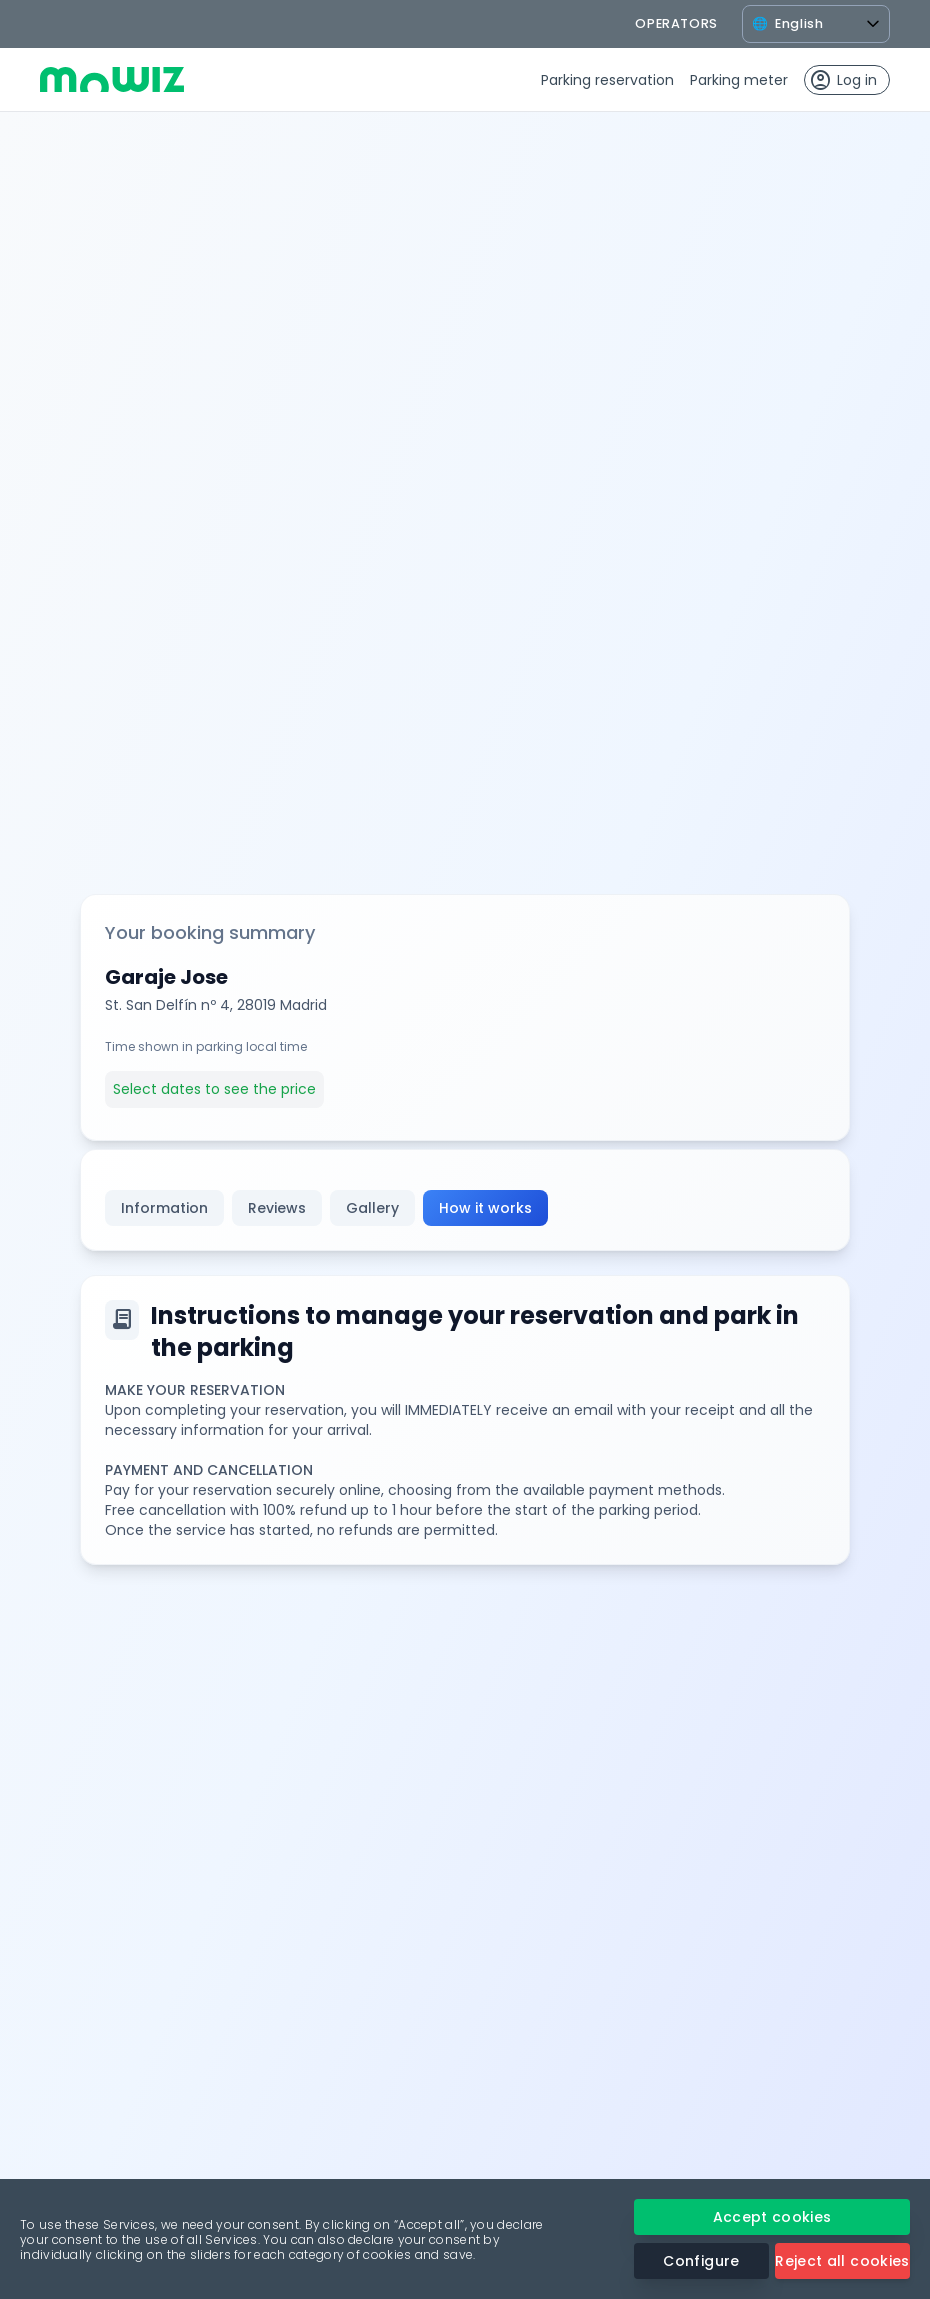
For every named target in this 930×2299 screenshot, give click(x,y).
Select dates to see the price (214, 1089)
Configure (701, 2261)
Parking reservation (607, 80)
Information (164, 1208)
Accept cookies (772, 2217)
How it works (485, 1208)
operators (676, 23)
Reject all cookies (842, 2261)
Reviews (277, 1208)
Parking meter (739, 80)
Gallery (372, 1208)
